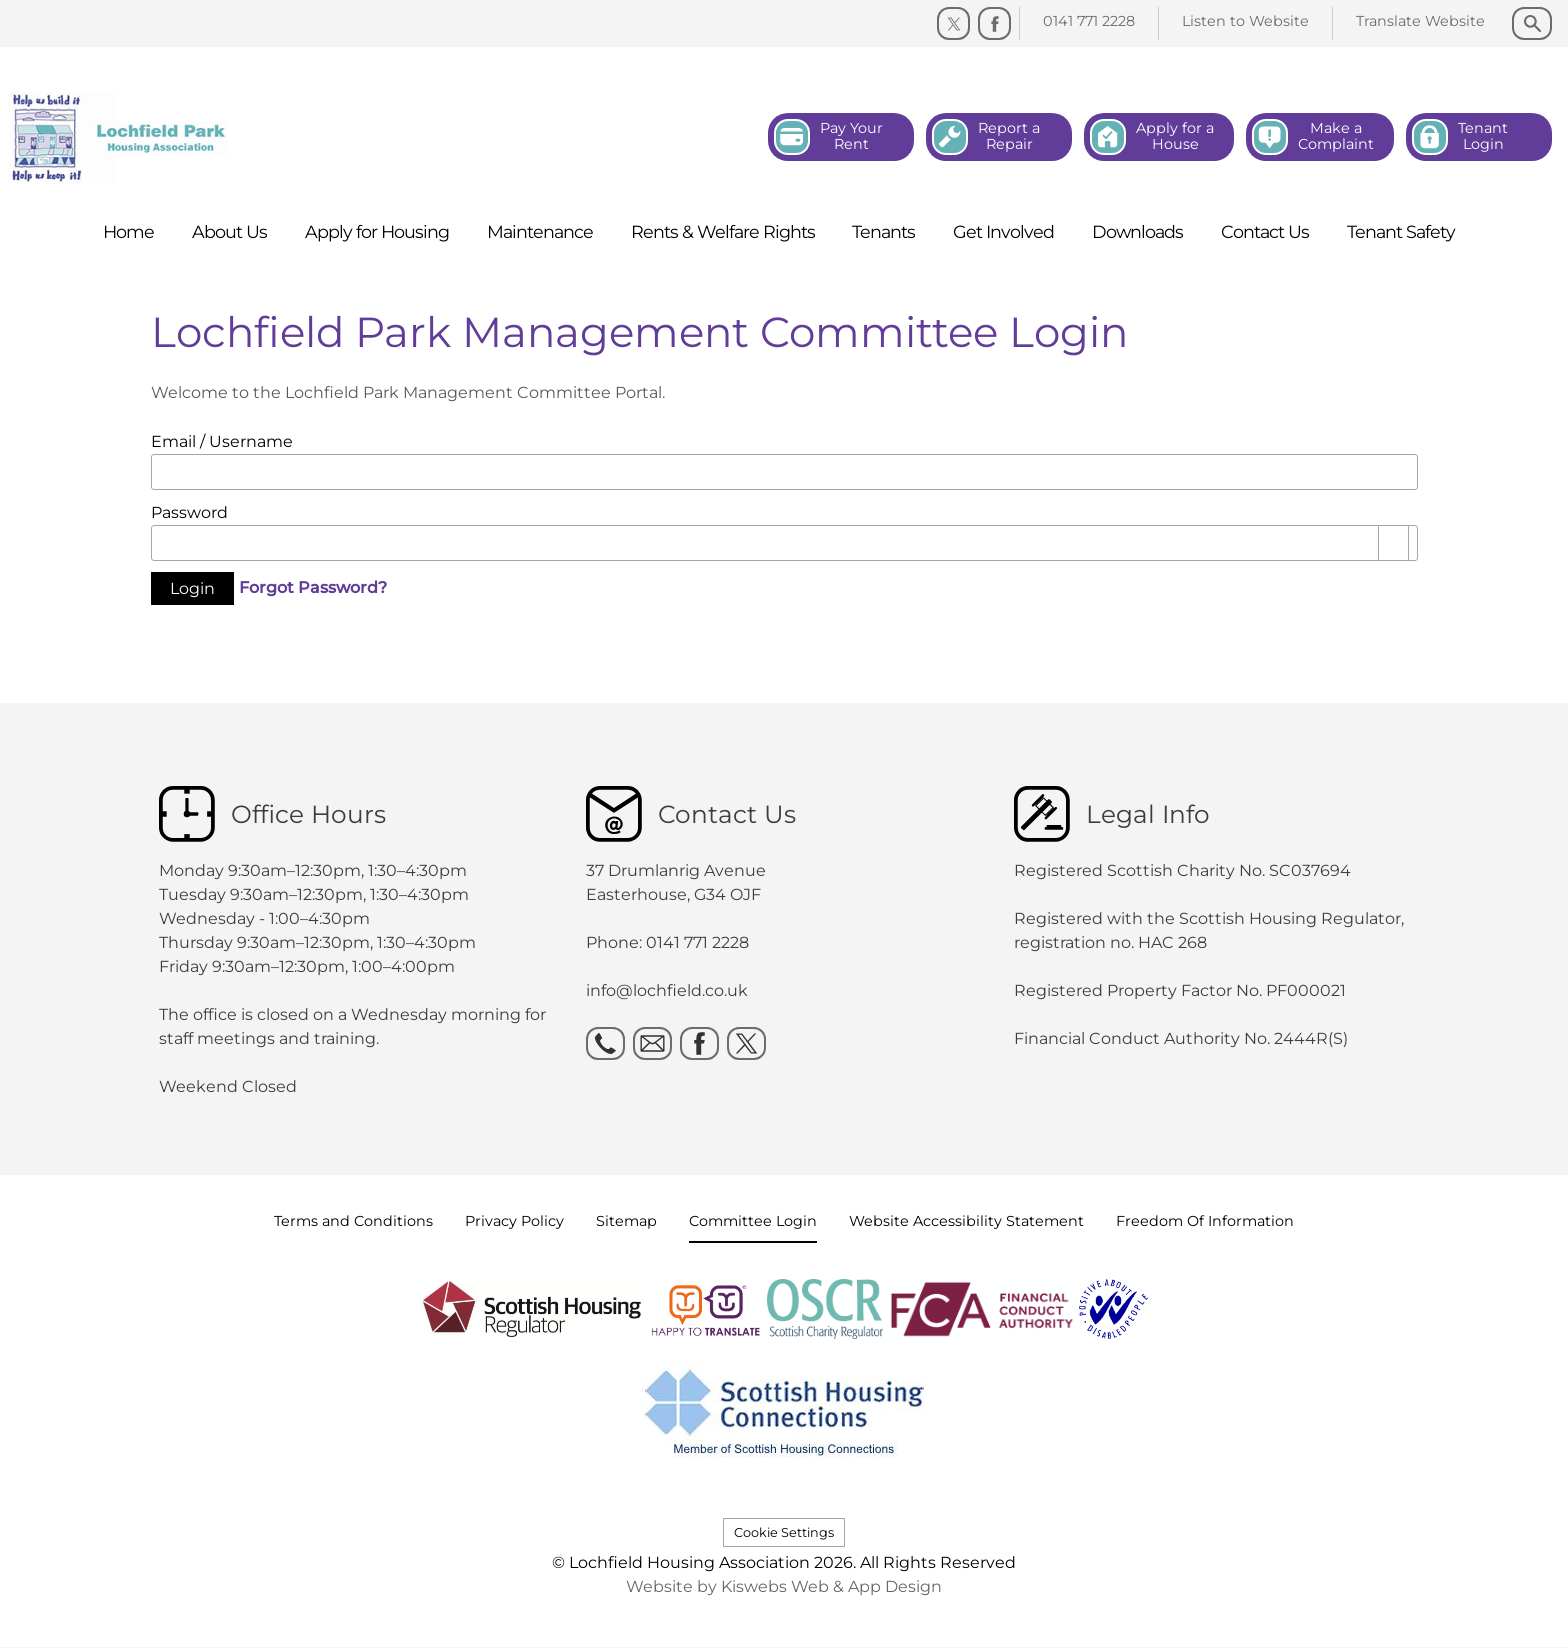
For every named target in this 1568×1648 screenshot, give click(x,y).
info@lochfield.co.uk (667, 990)
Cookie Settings (784, 1532)
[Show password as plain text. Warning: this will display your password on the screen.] (1394, 543)
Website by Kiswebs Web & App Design (784, 1586)
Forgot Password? (313, 587)
